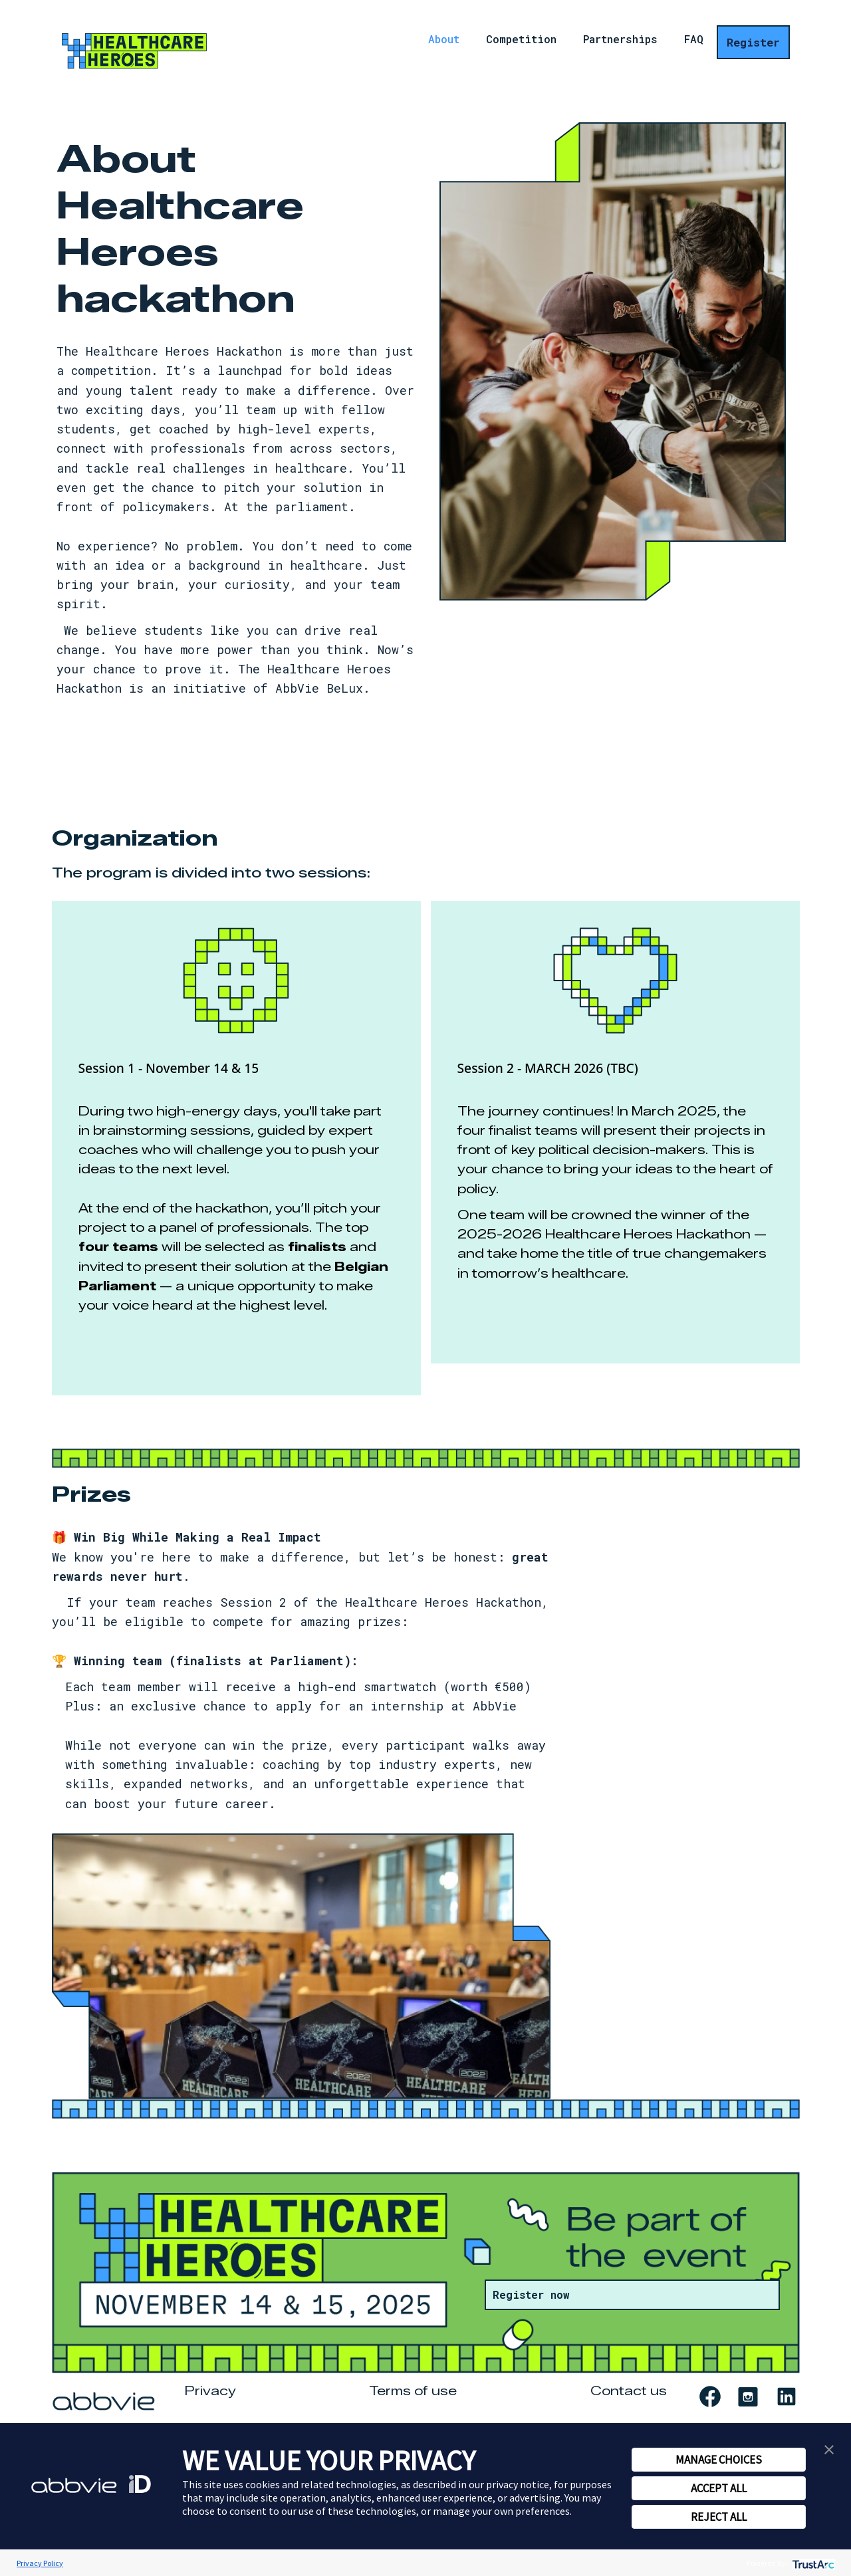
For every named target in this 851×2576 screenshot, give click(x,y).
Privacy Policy (40, 2563)
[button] (829, 2448)
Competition (521, 40)
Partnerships (620, 40)
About (443, 40)
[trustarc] (812, 2563)
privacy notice (517, 2484)
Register (753, 42)
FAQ (693, 40)
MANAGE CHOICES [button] (718, 2459)
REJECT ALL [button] (719, 2517)
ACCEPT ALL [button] (719, 2488)
